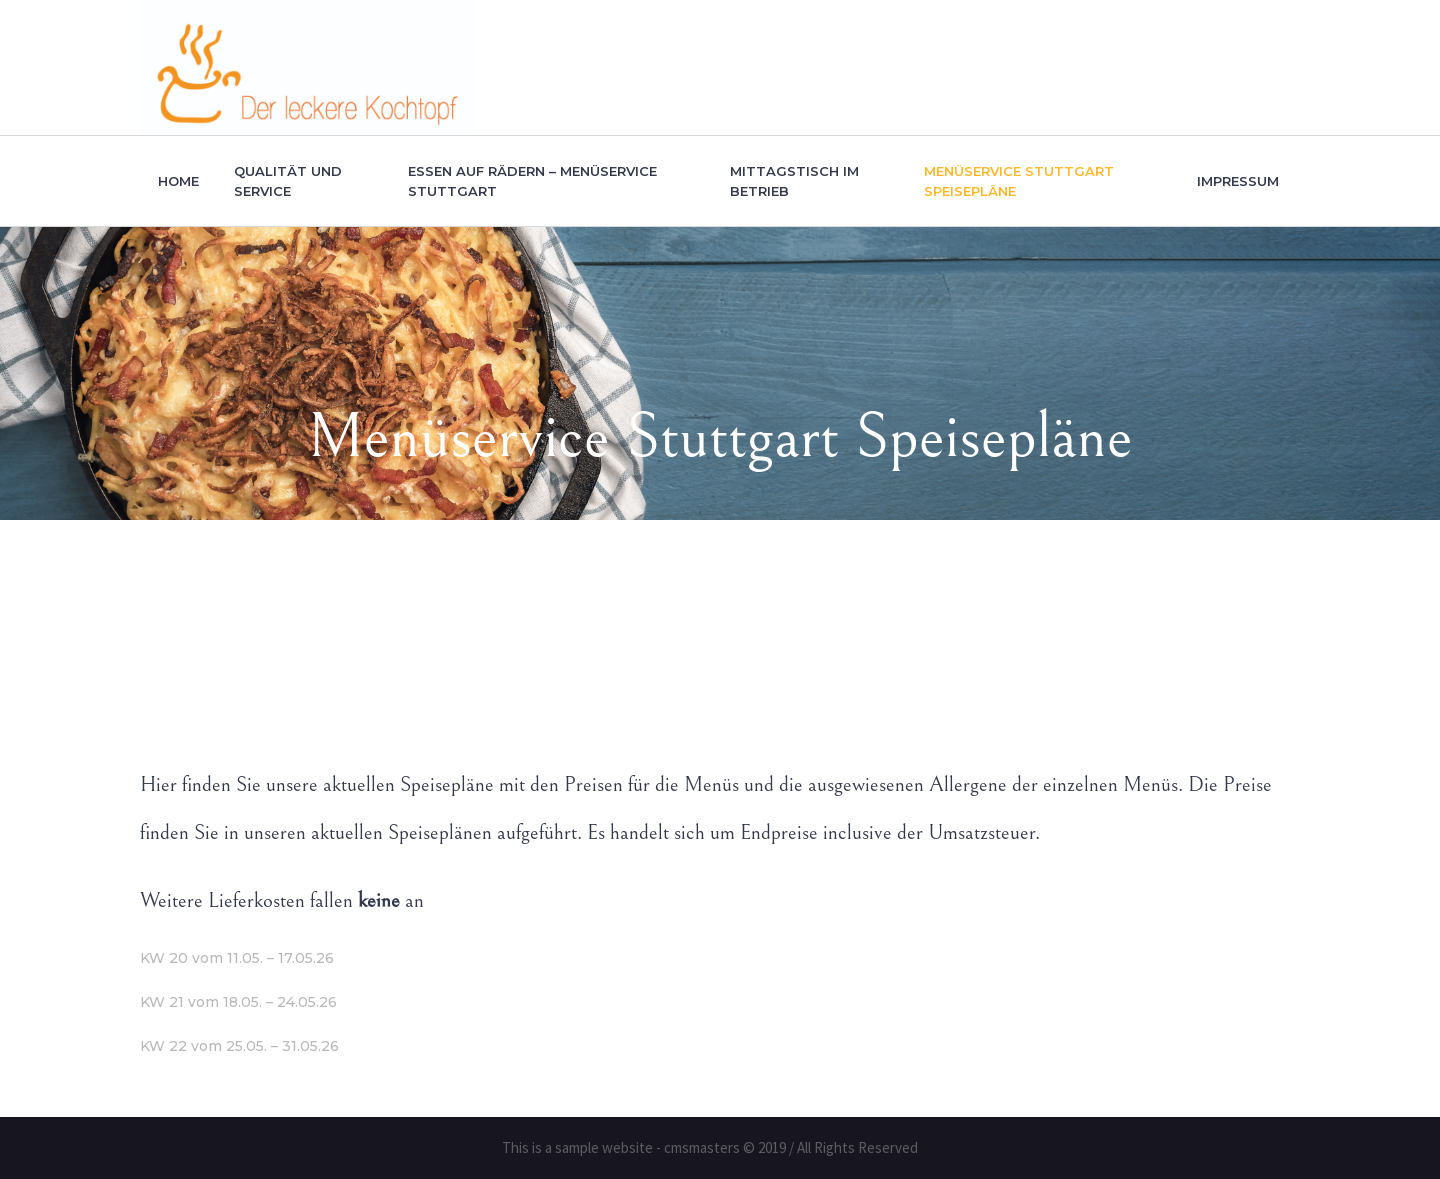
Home (547, 640)
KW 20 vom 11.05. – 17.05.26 (237, 958)
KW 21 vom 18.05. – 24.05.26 (238, 1002)
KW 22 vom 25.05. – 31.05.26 (239, 1046)
